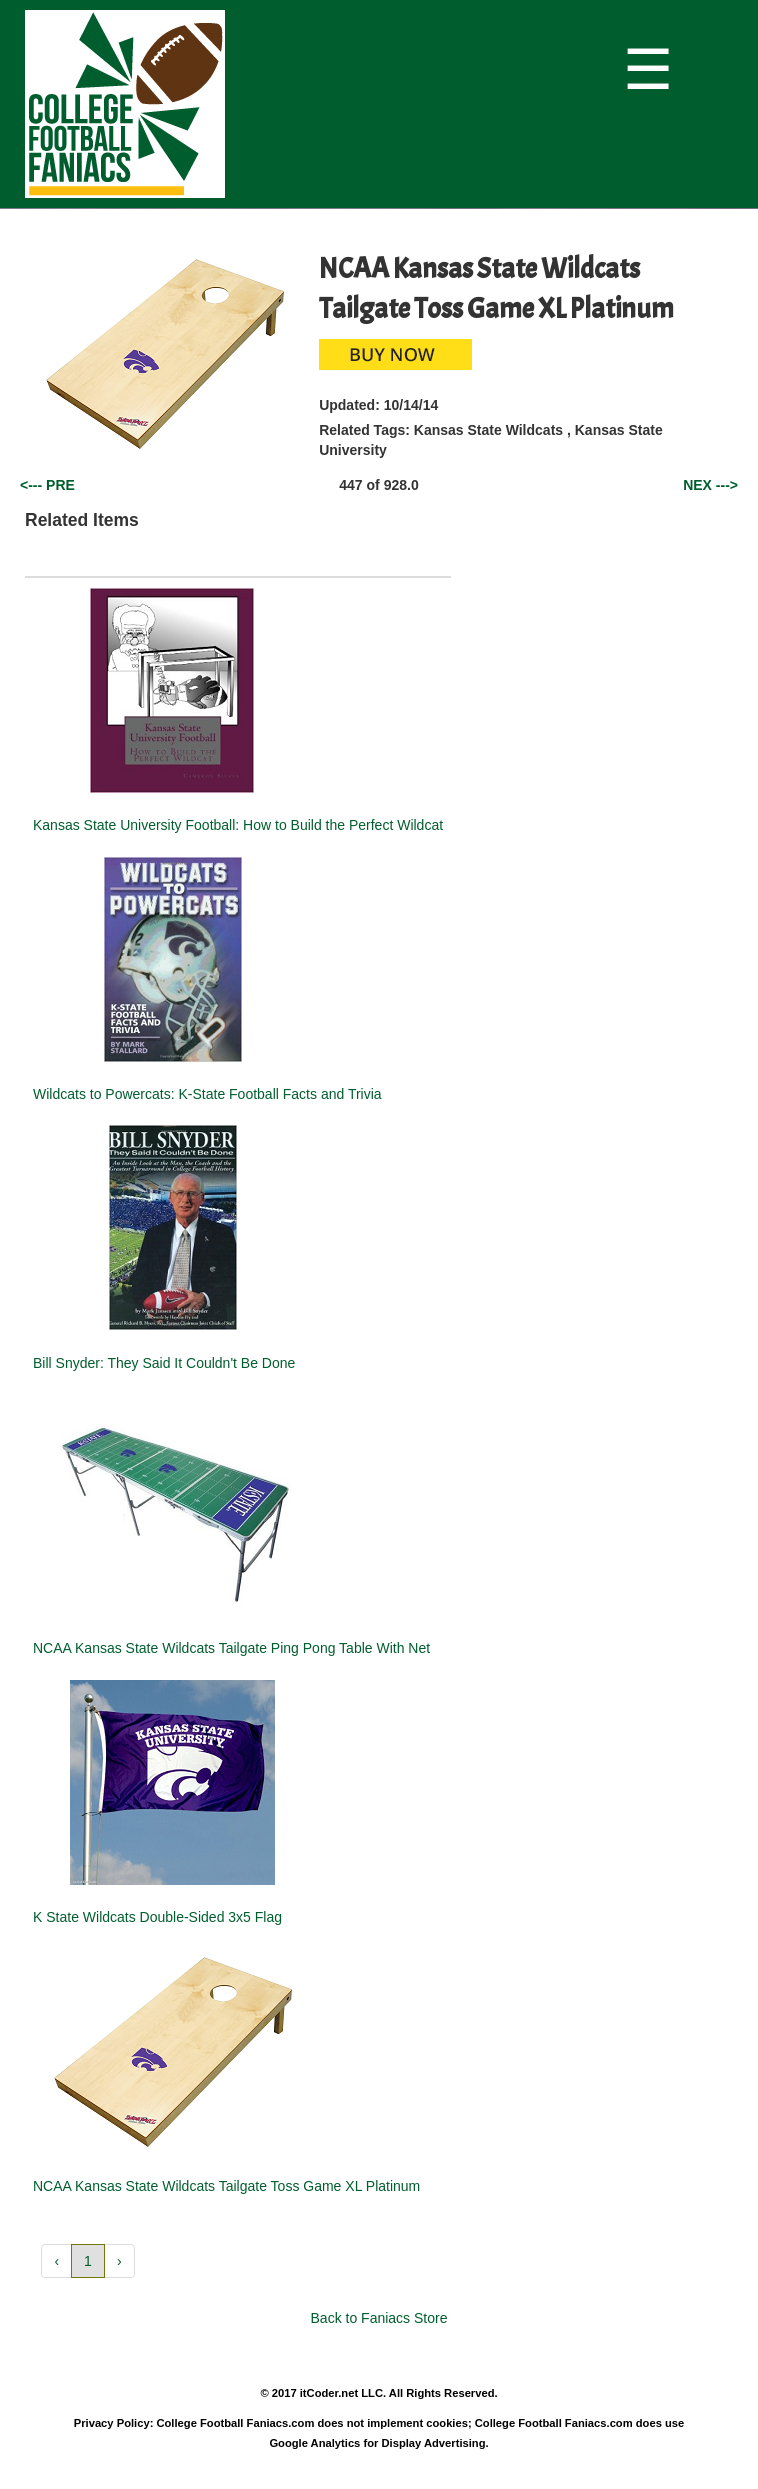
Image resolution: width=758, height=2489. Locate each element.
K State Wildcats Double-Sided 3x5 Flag (157, 1917)
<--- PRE (47, 485)
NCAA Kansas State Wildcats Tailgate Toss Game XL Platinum (226, 2186)
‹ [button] (56, 2261)
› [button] (119, 2261)
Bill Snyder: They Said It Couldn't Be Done (164, 1363)
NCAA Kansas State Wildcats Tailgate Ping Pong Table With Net (231, 1648)
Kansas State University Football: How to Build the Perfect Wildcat (238, 825)
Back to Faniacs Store (379, 2318)
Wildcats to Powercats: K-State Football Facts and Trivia (207, 1094)
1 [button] (88, 2261)
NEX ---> (710, 485)
